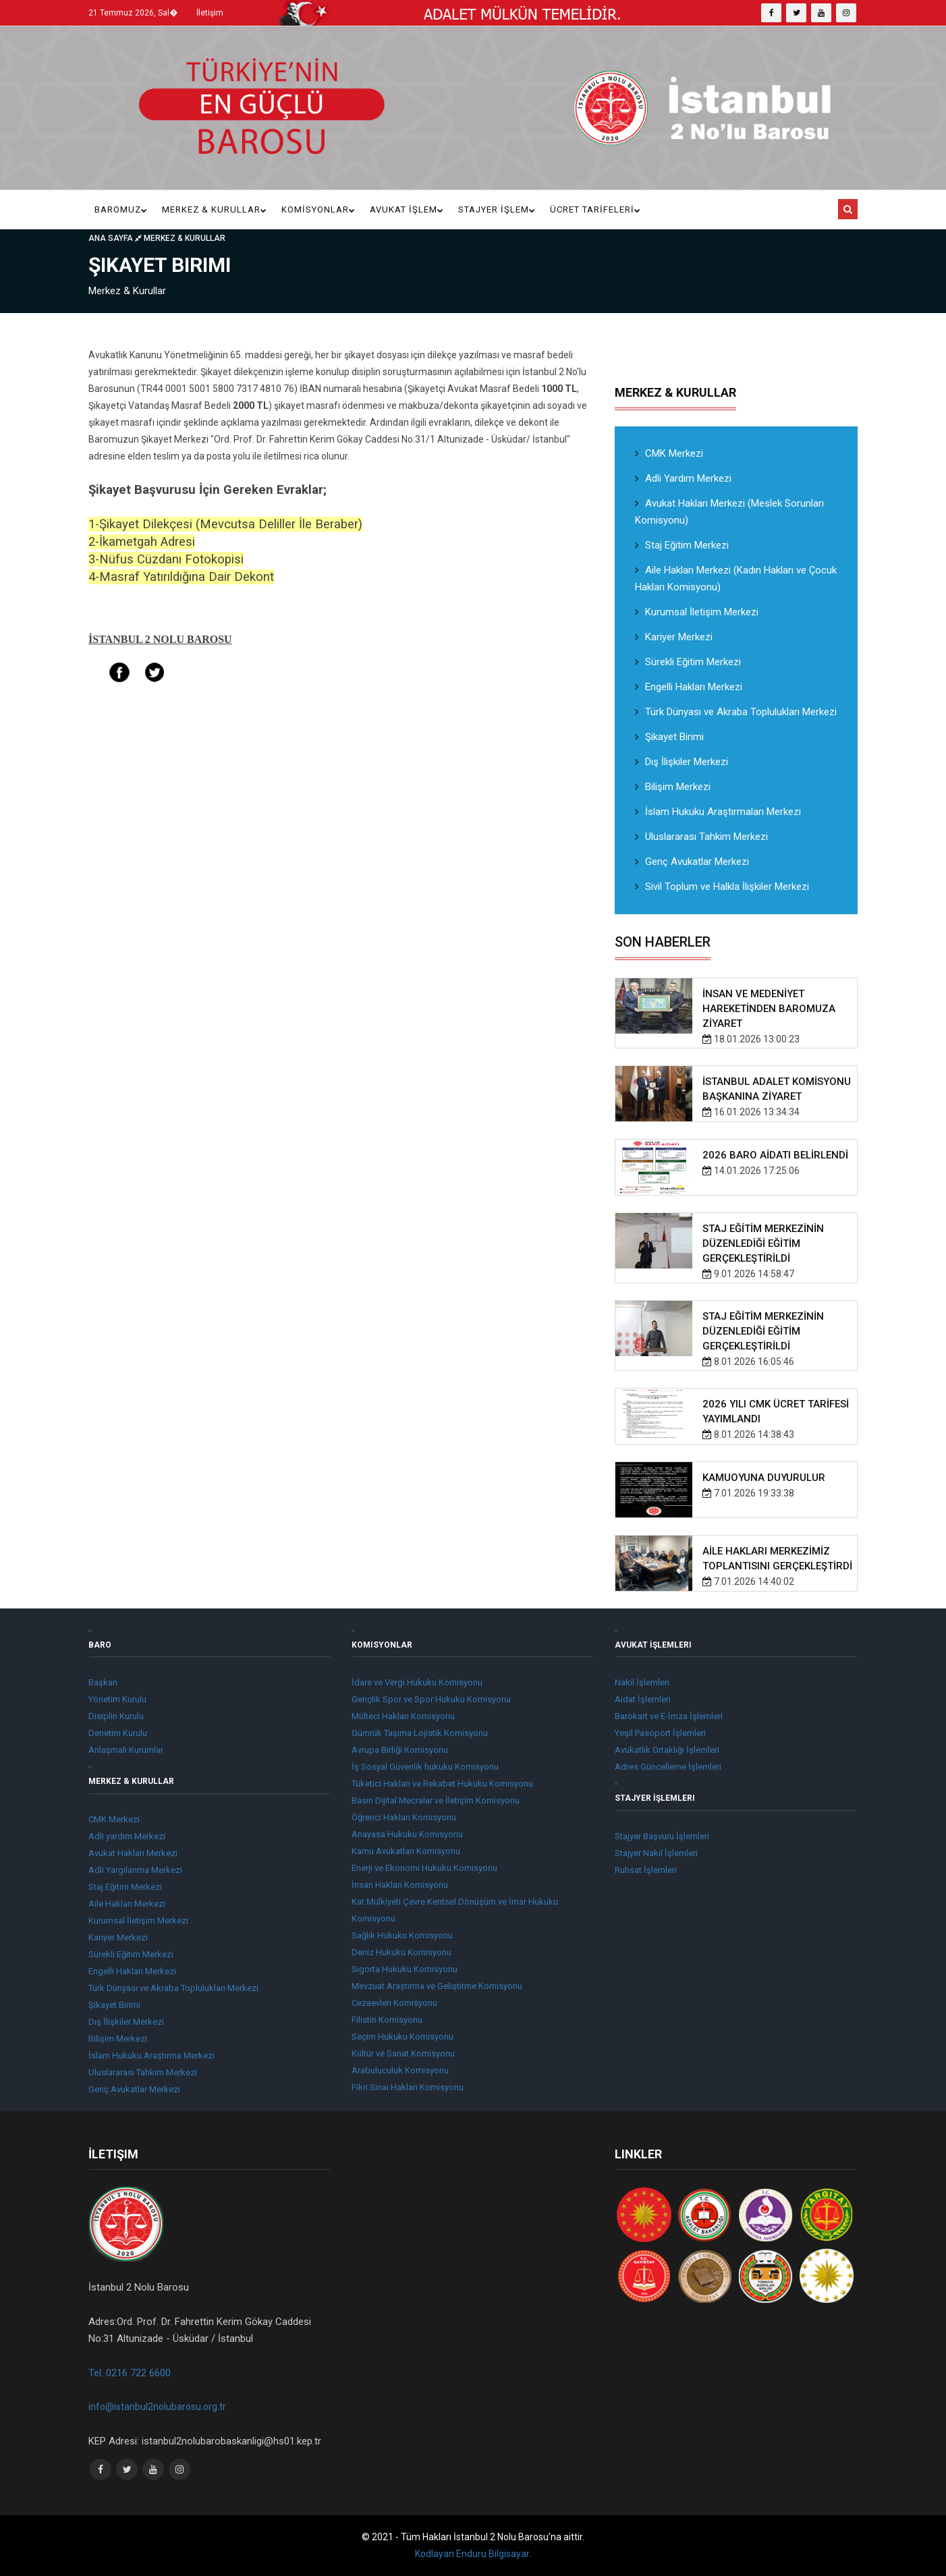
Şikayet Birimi (669, 737)
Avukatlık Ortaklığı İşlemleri (667, 1750)
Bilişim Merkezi (673, 787)
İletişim (209, 13)
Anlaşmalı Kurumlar (125, 1750)
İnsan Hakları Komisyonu (400, 1885)
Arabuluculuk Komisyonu (400, 2070)
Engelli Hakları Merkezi (688, 687)
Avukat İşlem (407, 209)
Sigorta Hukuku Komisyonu (404, 1969)
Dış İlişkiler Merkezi (681, 762)
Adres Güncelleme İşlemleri (668, 1767)
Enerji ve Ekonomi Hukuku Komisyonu (424, 1868)
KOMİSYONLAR (318, 209)
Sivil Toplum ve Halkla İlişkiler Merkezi (722, 886)
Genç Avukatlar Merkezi (692, 862)
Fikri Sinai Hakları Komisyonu (408, 2087)
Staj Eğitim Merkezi (682, 545)
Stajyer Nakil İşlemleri (656, 1853)
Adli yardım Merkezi (126, 1836)
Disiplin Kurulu (116, 1716)
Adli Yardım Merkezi (683, 478)
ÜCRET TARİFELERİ (595, 209)
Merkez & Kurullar (214, 209)
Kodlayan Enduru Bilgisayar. (473, 2553)
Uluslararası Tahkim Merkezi (701, 837)
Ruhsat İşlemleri (646, 1870)
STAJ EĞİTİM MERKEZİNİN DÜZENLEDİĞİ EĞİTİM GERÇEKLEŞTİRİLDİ (763, 1243)
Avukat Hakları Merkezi (132, 1853)
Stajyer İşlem (497, 209)
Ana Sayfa (116, 238)
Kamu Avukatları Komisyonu (406, 1851)
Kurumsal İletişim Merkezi (696, 612)
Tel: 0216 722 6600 (129, 2373)
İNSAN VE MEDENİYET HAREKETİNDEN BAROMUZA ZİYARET (768, 1009)
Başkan (102, 1682)
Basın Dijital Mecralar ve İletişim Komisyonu (436, 1800)
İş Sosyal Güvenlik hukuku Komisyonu (425, 1767)
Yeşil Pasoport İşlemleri (660, 1733)
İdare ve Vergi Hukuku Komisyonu (417, 1682)
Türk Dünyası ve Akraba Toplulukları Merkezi (736, 712)
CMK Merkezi (669, 453)
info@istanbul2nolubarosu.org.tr (157, 2406)
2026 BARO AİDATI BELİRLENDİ (775, 1155)
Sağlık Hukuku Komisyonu (402, 1935)
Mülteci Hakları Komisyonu (403, 1716)
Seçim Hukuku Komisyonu (402, 2037)
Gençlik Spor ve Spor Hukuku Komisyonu (431, 1699)
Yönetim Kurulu (117, 1699)
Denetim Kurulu (117, 1733)
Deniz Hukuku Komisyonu (401, 1952)
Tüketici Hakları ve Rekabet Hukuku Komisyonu (442, 1784)
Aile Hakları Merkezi (126, 1904)
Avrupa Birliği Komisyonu (400, 1750)
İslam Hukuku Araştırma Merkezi (151, 2055)
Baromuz (121, 209)
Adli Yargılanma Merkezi (135, 1870)
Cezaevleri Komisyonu (394, 2003)
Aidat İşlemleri (643, 1699)
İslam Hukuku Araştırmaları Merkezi (718, 812)
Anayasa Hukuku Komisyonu (407, 1834)
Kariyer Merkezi (674, 637)
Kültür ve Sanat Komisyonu (403, 2053)
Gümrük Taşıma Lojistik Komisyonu (420, 1733)
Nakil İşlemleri (642, 1682)
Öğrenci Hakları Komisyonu (404, 1817)
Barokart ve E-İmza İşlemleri (669, 1716)
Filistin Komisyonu (387, 2020)
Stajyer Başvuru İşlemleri (662, 1836)
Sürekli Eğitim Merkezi (688, 662)
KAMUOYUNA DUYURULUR (763, 1478)
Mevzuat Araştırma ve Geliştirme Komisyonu (437, 1986)
